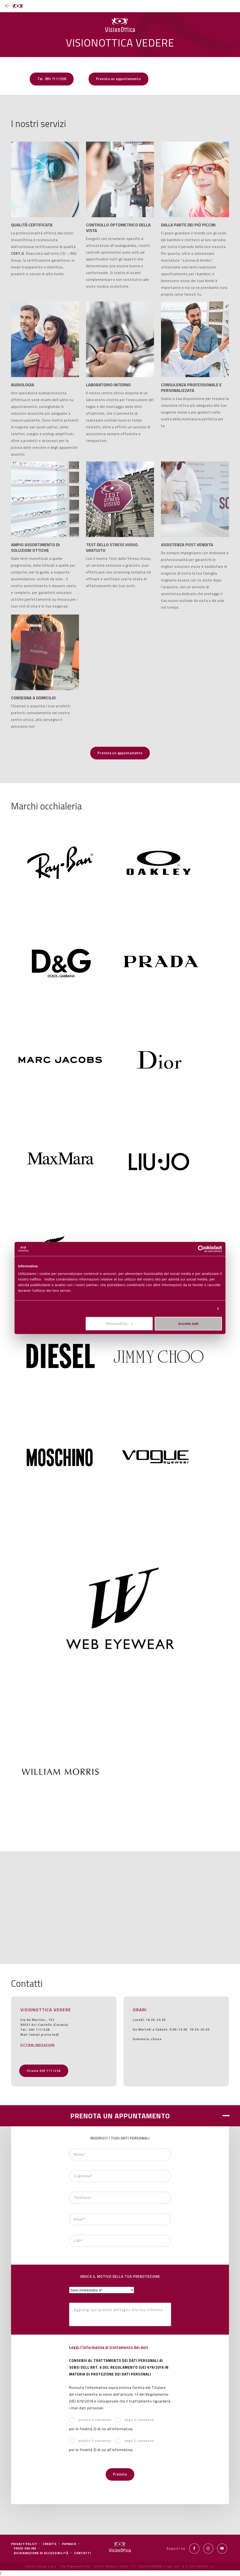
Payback (69, 2543)
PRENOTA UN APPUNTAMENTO (120, 2115)
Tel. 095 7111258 (52, 78)
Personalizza (202, 1309)
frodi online (25, 2548)
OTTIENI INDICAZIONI (37, 2044)
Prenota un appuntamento (121, 78)
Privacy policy (24, 2543)
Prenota (120, 2474)
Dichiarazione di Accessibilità (41, 2553)
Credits (49, 2543)
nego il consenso (134, 2420)
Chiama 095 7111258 (44, 2070)
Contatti (82, 2553)
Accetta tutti (188, 1323)
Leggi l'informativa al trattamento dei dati (108, 2347)
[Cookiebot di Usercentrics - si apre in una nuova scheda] (201, 1249)
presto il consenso (90, 2420)
